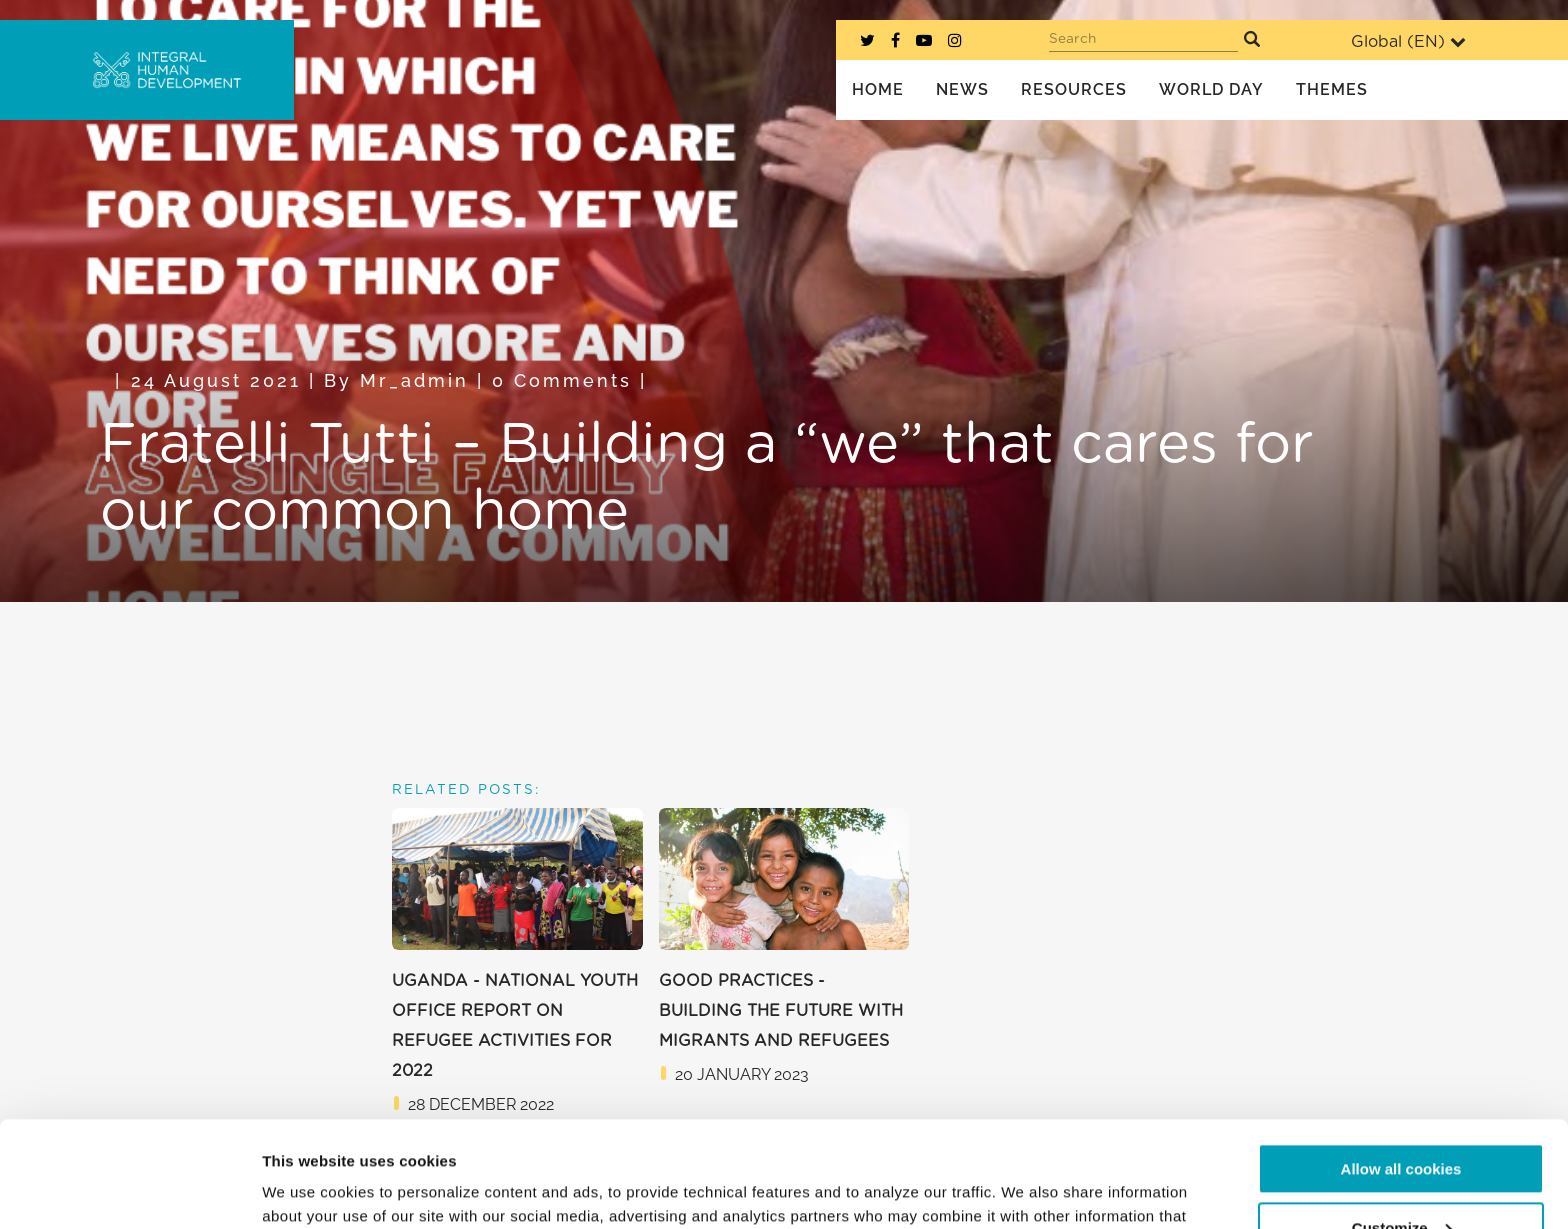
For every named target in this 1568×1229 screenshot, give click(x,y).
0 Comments (562, 380)
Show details (308, 1189)
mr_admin (414, 380)
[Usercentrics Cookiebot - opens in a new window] (129, 1190)
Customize (1402, 1121)
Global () (1408, 41)
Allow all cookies (1401, 1063)
